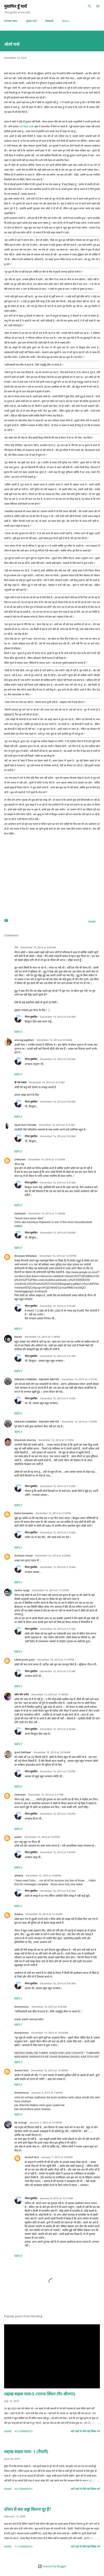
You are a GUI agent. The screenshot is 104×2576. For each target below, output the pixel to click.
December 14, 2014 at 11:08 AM (46, 1213)
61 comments (23, 2431)
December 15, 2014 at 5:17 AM (58, 1628)
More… (66, 21)
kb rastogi (20, 2122)
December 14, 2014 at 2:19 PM (56, 1440)
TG (16, 947)
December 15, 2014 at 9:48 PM (43, 1875)
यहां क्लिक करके (27, 126)
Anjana (18, 1914)
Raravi (18, 1336)
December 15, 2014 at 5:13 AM (58, 1486)
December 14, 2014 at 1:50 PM (79, 1421)
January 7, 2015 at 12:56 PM (46, 2122)
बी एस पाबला (20, 1082)
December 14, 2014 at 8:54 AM (54, 1040)
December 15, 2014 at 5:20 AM (58, 1729)
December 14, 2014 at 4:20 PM (53, 1555)
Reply (18, 1032)
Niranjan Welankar (25, 1255)
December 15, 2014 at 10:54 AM (52, 1752)
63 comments (23, 2488)
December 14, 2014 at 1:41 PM (79, 1379)
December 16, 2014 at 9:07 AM (58, 1890)
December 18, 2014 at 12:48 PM (49, 2070)
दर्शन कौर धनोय (21, 1694)
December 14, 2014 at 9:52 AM (58, 1016)
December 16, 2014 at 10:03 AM (49, 2032)
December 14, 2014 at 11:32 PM (50, 1590)
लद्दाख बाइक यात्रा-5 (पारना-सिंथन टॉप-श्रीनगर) (39, 2394)
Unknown (20, 1159)
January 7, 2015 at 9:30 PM (57, 2157)
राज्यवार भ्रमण (10, 21)
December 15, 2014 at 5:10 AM (58, 1306)
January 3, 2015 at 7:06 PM (47, 2092)
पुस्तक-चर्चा (31, 21)
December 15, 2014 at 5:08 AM (58, 1232)
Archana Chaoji (23, 1555)
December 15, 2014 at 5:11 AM (58, 1356)
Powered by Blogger (52, 2566)
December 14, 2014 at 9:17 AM (47, 1082)
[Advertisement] (52, 874)
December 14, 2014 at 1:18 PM (42, 1336)
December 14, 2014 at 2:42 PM (53, 1513)
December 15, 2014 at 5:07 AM (58, 1182)
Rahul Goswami (23, 1513)
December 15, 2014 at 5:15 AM (58, 1567)
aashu (18, 1837)
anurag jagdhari (24, 1040)
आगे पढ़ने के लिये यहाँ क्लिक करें (85, 2431)
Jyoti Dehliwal (22, 1752)
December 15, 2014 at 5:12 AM (58, 1398)
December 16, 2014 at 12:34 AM (44, 1914)
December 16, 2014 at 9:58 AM (49, 2006)
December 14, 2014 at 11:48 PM (49, 1694)
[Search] (90, 6)
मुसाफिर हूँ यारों (15, 6)
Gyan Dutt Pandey (25, 1124)
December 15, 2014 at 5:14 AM (58, 1532)
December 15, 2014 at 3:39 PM (42, 1837)
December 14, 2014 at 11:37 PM (55, 1659)
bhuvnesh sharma (25, 1440)
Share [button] (92, 921)
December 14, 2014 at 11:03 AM (46, 1159)
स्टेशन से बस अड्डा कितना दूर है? (27, 2509)
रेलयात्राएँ (49, 21)
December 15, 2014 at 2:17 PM (45, 1794)
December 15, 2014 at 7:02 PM (57, 1771)
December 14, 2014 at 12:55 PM (58, 1255)
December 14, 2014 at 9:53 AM (58, 1101)
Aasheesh (20, 1213)
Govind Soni (21, 2070)
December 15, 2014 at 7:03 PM (57, 1852)
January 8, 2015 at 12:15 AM (56, 2198)
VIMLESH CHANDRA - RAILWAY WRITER (36, 1379)
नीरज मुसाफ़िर (31, 1016)
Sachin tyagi (21, 1590)
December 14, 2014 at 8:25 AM (38, 947)
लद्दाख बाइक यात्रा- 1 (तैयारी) (26, 2451)
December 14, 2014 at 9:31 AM (56, 1124)
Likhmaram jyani (24, 1659)
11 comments (23, 2546)
